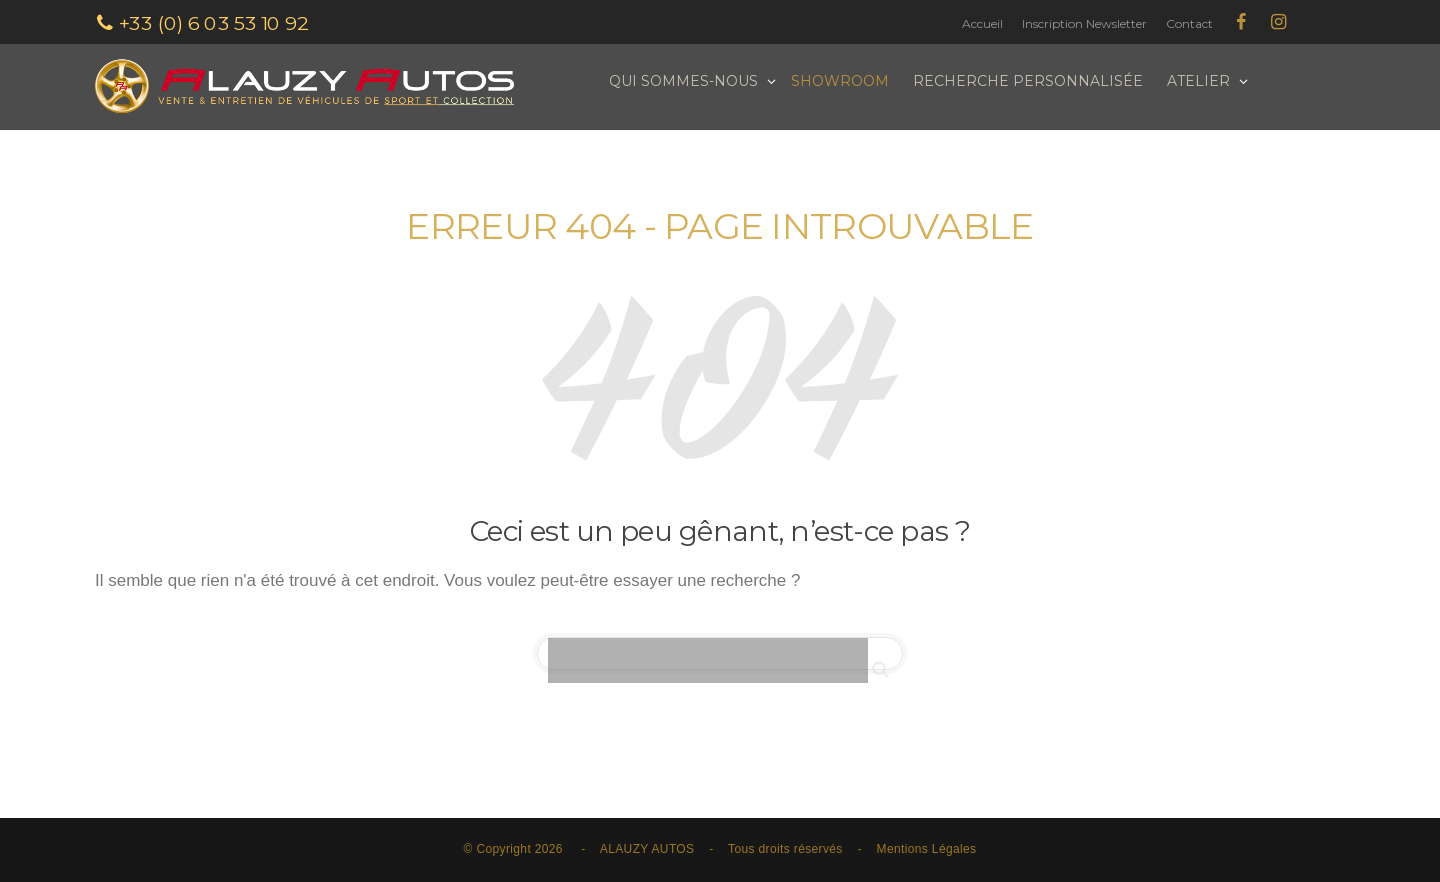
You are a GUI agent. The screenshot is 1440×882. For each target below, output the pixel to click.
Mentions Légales (927, 849)
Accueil (982, 23)
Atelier (1200, 81)
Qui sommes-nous (685, 81)
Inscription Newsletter (1084, 23)
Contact (1189, 23)
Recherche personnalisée (1028, 81)
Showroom (840, 81)
